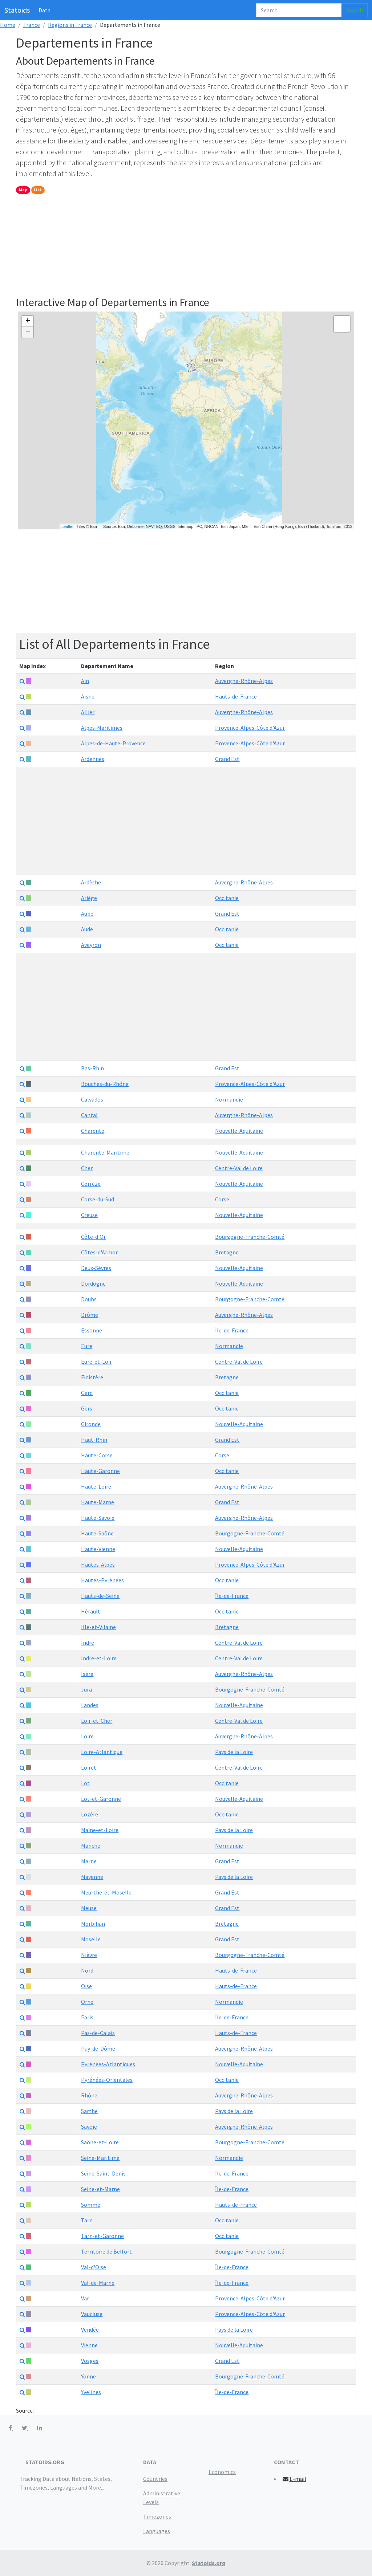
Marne (89, 1861)
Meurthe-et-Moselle (106, 1892)
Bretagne (227, 1252)
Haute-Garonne (100, 1470)
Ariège (89, 898)
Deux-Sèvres (96, 1267)
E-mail (294, 2478)
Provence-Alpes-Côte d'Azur (250, 727)
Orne (87, 2001)
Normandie (229, 1099)
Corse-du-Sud (97, 1199)
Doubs (89, 1299)
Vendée (90, 2329)
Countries (155, 2478)
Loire (87, 1736)
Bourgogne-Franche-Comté (249, 1236)
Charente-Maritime (105, 1152)
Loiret (88, 1767)
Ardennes (92, 758)
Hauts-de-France (236, 696)
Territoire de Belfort (106, 2251)
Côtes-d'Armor (99, 1252)
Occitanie (227, 898)
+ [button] (27, 321)
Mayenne (92, 1876)
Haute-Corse (97, 1455)
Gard (87, 1392)
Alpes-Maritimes (101, 727)
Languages (156, 2531)
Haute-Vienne (98, 1548)
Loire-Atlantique (101, 1751)
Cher (87, 1168)
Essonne (91, 1330)
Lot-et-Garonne (101, 1798)
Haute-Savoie (97, 1517)
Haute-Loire (96, 1486)
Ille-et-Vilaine (98, 1627)
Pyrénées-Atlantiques (108, 2064)
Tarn (87, 2220)
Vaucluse (91, 2313)
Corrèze (91, 1183)
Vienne (89, 2345)
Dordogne (93, 1283)
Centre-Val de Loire (239, 1168)
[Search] (298, 10)
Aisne (87, 696)
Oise (86, 1986)
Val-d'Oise (93, 2267)
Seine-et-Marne (100, 2189)
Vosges (89, 2360)
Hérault (90, 1611)
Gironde (91, 1424)
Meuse (89, 1908)
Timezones (157, 2516)
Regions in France (70, 24)
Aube (87, 913)
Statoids (17, 10)
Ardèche (91, 882)
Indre (87, 1642)
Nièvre (89, 1954)
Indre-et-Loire (99, 1658)
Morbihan (93, 1923)
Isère (87, 1673)
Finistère (92, 1377)
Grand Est (227, 758)
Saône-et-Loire (100, 2142)
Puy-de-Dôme (98, 2048)
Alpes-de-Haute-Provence (113, 743)
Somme (90, 2204)
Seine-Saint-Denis (103, 2173)
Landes (89, 1705)
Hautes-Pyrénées (102, 1580)
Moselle (91, 1939)
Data (44, 10)
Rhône (89, 2095)
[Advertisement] (186, 245)
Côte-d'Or (93, 1236)
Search (354, 10)
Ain (85, 680)
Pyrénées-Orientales (107, 2079)
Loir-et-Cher (96, 1720)
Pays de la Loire (234, 1751)
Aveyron (91, 944)
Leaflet (67, 526)
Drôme (89, 1314)
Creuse (89, 1214)
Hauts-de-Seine (100, 1595)
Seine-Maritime (100, 2157)
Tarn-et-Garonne (102, 2235)
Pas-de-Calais (98, 2032)
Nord (87, 1970)
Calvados (92, 1099)
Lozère (89, 1814)
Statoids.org (209, 2563)
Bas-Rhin (92, 1068)
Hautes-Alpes (98, 1564)
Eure (86, 1346)
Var (85, 2298)
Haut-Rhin (94, 1439)
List (38, 189)
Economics (222, 2471)
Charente (92, 1130)
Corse (222, 1199)
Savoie (89, 2126)
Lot (85, 1783)
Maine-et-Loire (99, 1830)
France (31, 24)
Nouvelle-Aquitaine (239, 1130)
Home (7, 24)
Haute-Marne (97, 1502)
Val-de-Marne (97, 2282)
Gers (86, 1408)
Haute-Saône (97, 1533)
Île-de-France (231, 1330)
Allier (87, 712)
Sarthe (89, 2111)
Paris (87, 2017)
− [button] (27, 332)
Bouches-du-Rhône (105, 1083)
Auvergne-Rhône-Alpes (244, 680)
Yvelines (91, 2392)
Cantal (89, 1115)
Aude (87, 929)
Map (23, 189)
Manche (90, 1845)
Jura (86, 1689)
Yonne (88, 2376)
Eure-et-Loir (96, 1361)
